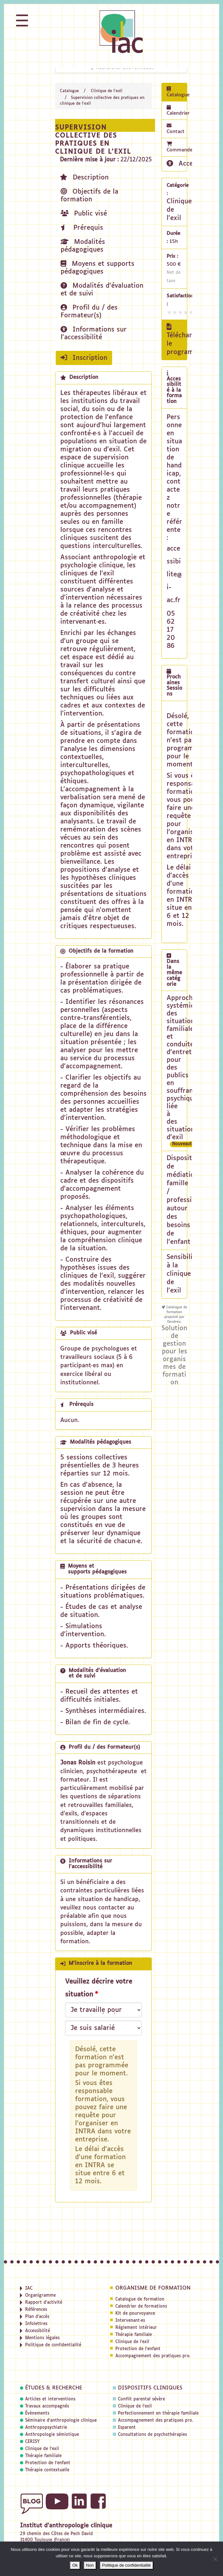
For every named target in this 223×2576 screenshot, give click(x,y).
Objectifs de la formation (89, 195)
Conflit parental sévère (141, 2399)
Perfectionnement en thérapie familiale (158, 2413)
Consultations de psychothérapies (152, 2435)
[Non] (215, 2559)
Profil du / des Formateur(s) (89, 311)
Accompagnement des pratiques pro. (152, 2356)
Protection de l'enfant (137, 2349)
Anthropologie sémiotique (52, 2435)
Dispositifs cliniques (150, 2388)
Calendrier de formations (141, 2306)
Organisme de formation (152, 2288)
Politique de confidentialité (126, 2565)
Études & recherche (53, 2388)
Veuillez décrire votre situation (98, 1988)
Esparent (127, 2428)
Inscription (84, 357)
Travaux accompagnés (47, 2406)
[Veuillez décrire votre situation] (103, 2028)
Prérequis (82, 227)
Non (90, 2565)
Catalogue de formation (139, 2299)
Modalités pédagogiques (83, 245)
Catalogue (69, 91)
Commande (177, 146)
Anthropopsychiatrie (46, 2428)
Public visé (84, 213)
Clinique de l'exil (106, 91)
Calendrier (177, 110)
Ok (75, 2565)
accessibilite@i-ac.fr (174, 574)
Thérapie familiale (133, 2335)
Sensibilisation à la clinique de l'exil (189, 1274)
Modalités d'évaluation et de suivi (102, 289)
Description (84, 177)
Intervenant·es (130, 2321)
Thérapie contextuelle (47, 2470)
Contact (176, 128)
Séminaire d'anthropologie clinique (61, 2420)
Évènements (37, 2413)
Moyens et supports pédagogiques (97, 267)
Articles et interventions (50, 2399)
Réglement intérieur (136, 2328)
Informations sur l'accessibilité (94, 333)
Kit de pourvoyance (135, 2314)
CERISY (32, 2442)
